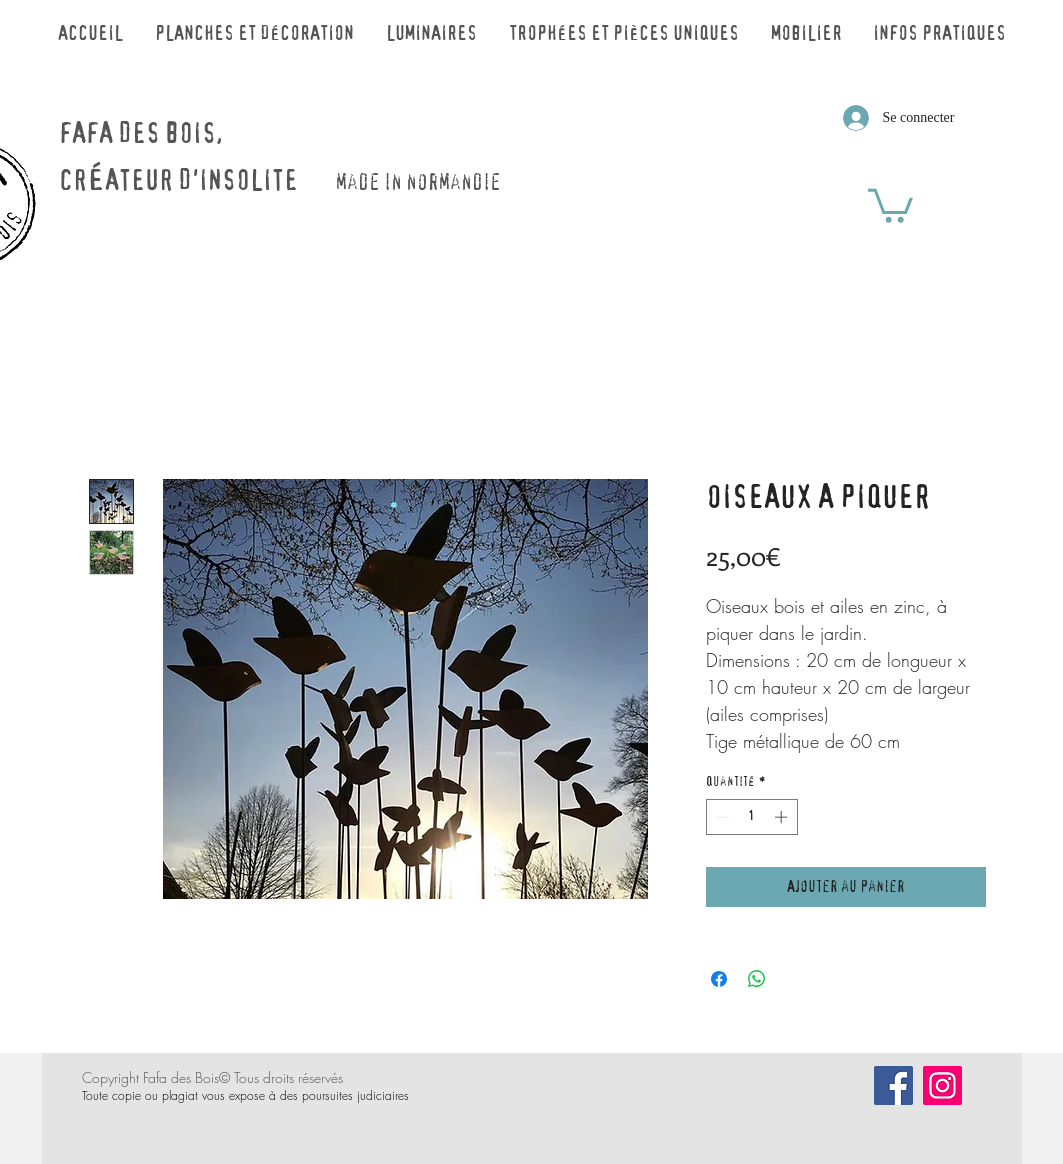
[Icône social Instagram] (942, 1085)
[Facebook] (893, 1085)
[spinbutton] (751, 817)
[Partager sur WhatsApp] (757, 979)
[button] (890, 204)
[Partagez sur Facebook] (719, 979)
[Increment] (783, 817)
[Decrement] (721, 817)
